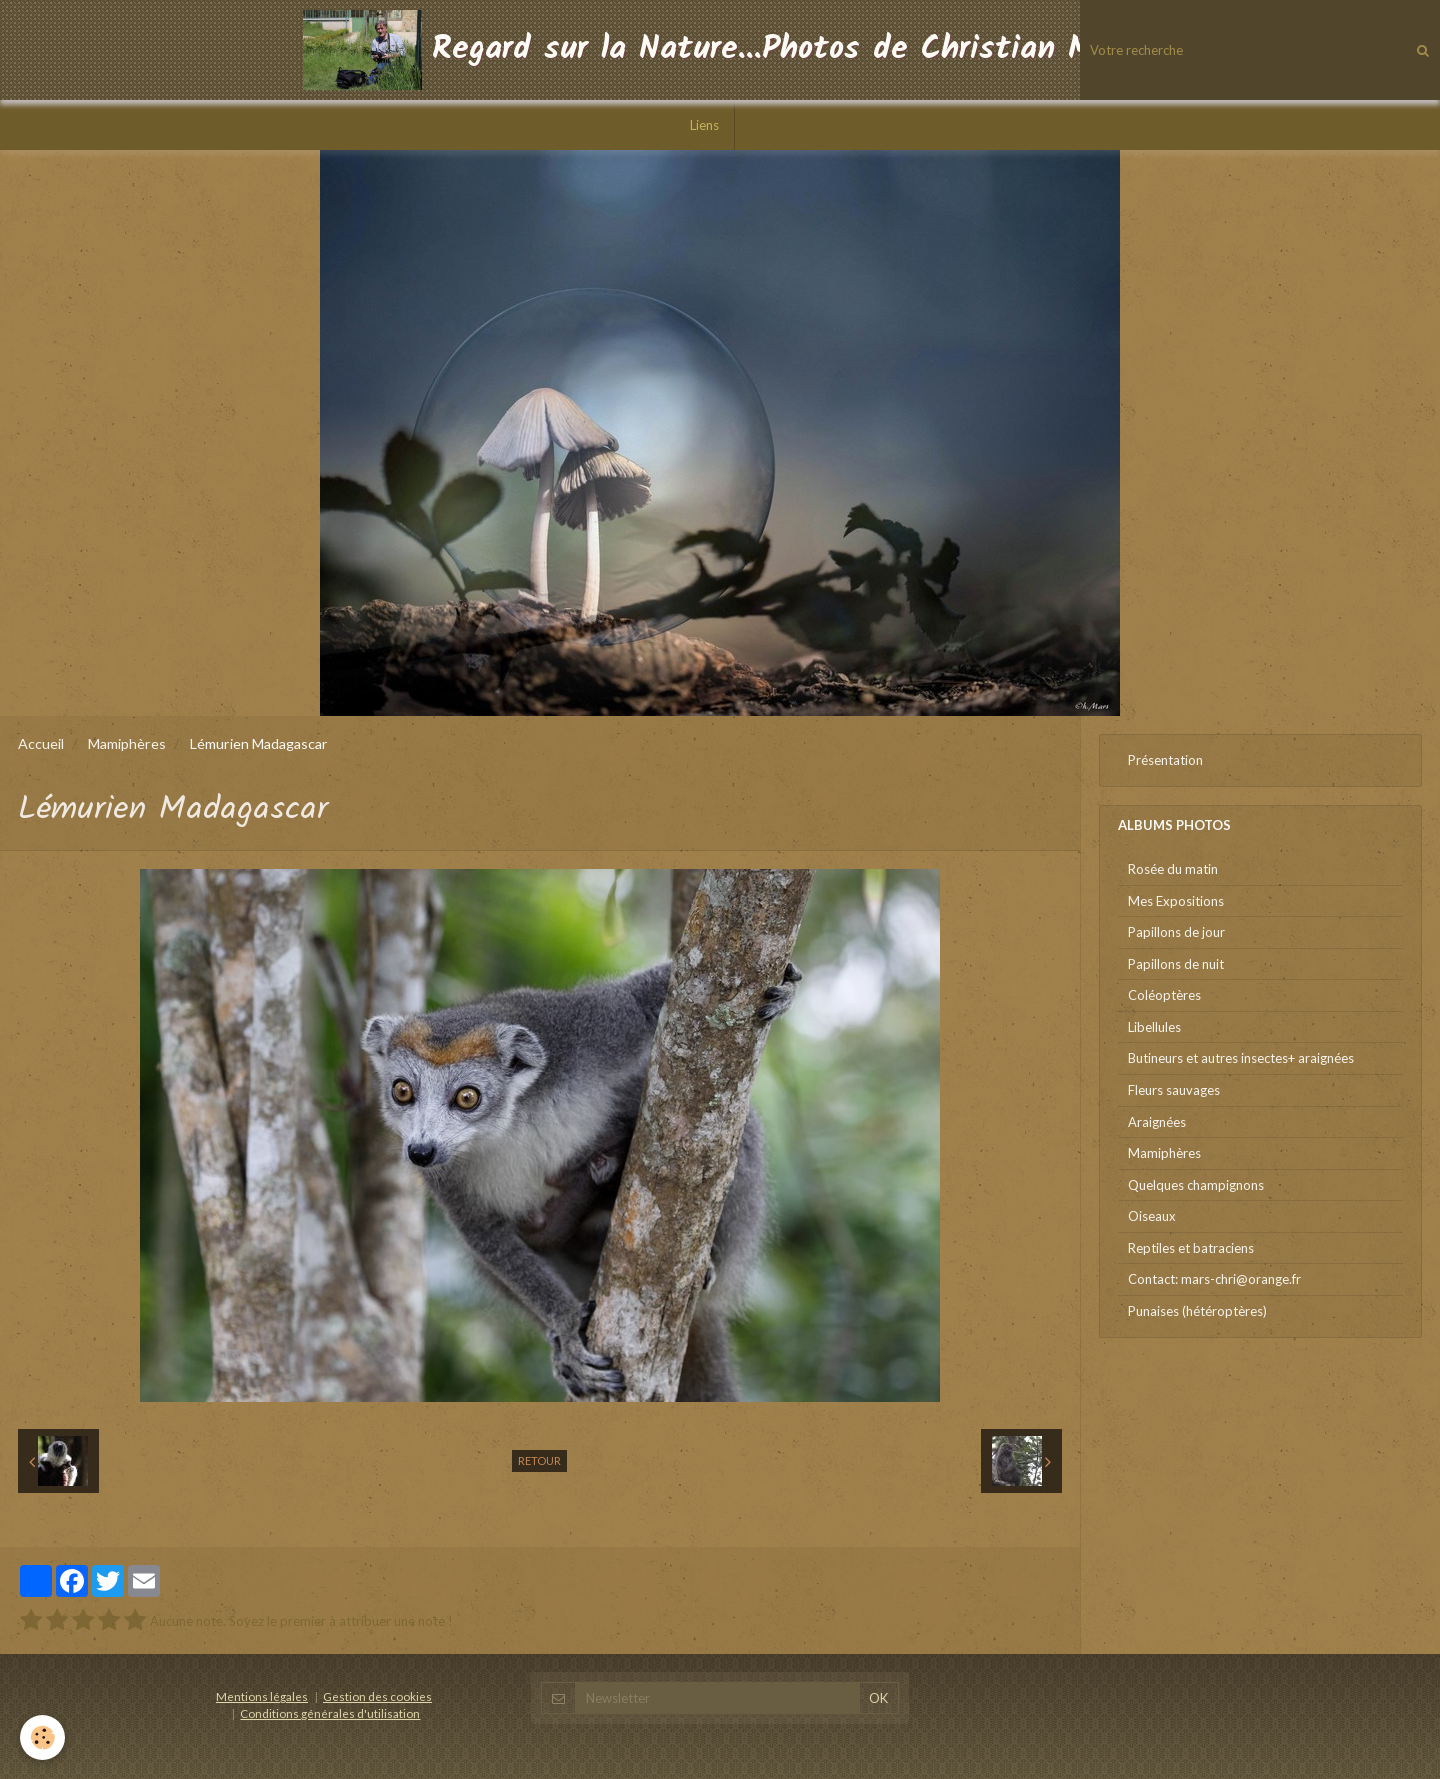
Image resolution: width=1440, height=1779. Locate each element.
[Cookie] (42, 1737)
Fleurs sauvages (1174, 1090)
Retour (539, 1460)
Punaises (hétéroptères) (1197, 1311)
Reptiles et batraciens (1191, 1248)
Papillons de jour (1176, 932)
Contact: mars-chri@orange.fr (1214, 1279)
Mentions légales (262, 1696)
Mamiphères (127, 743)
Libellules (1154, 1027)
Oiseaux (1152, 1216)
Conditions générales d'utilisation (330, 1713)
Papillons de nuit (1176, 964)
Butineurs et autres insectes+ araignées (1241, 1058)
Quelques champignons (1196, 1185)
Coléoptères (1164, 995)
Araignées (1157, 1122)
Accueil (41, 743)
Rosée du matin (1173, 869)
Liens (704, 125)
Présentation (1165, 760)
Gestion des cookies (377, 1696)
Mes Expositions (1176, 901)
